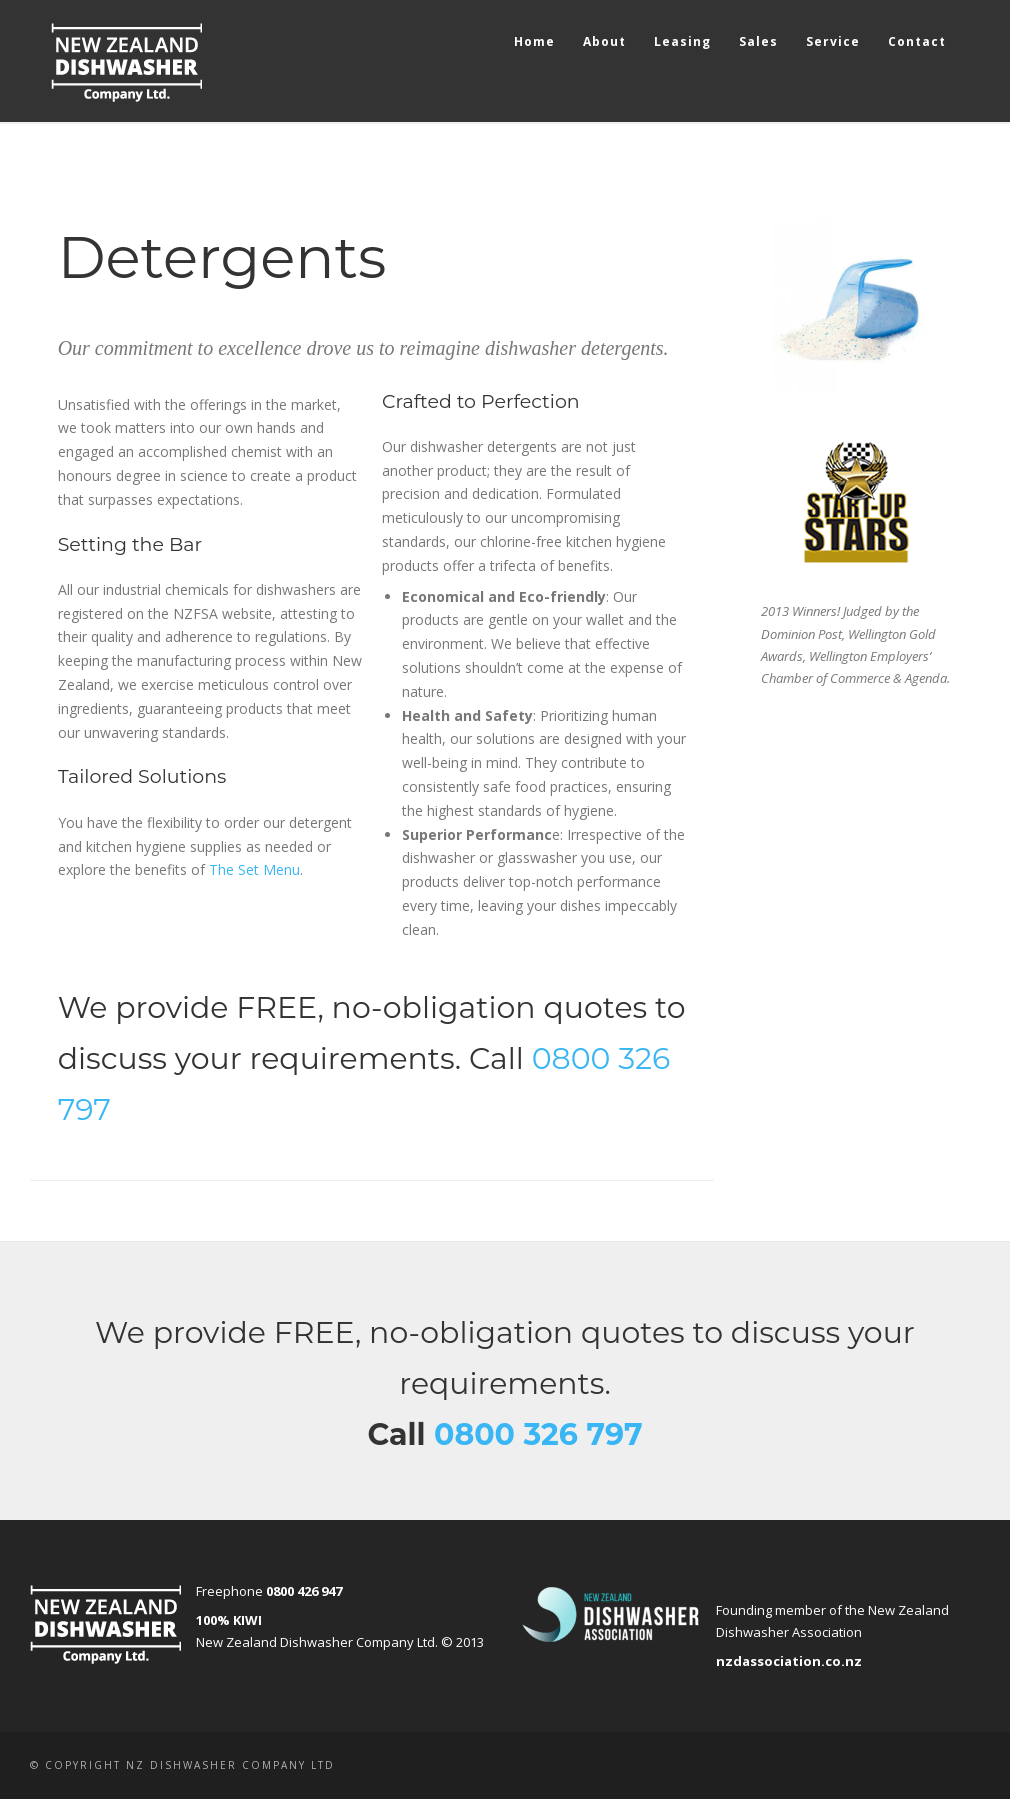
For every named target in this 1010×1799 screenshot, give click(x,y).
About (604, 41)
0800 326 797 (538, 1434)
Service (833, 41)
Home (534, 41)
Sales (758, 41)
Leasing (682, 41)
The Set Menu (254, 869)
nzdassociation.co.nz (789, 1661)
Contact (917, 41)
